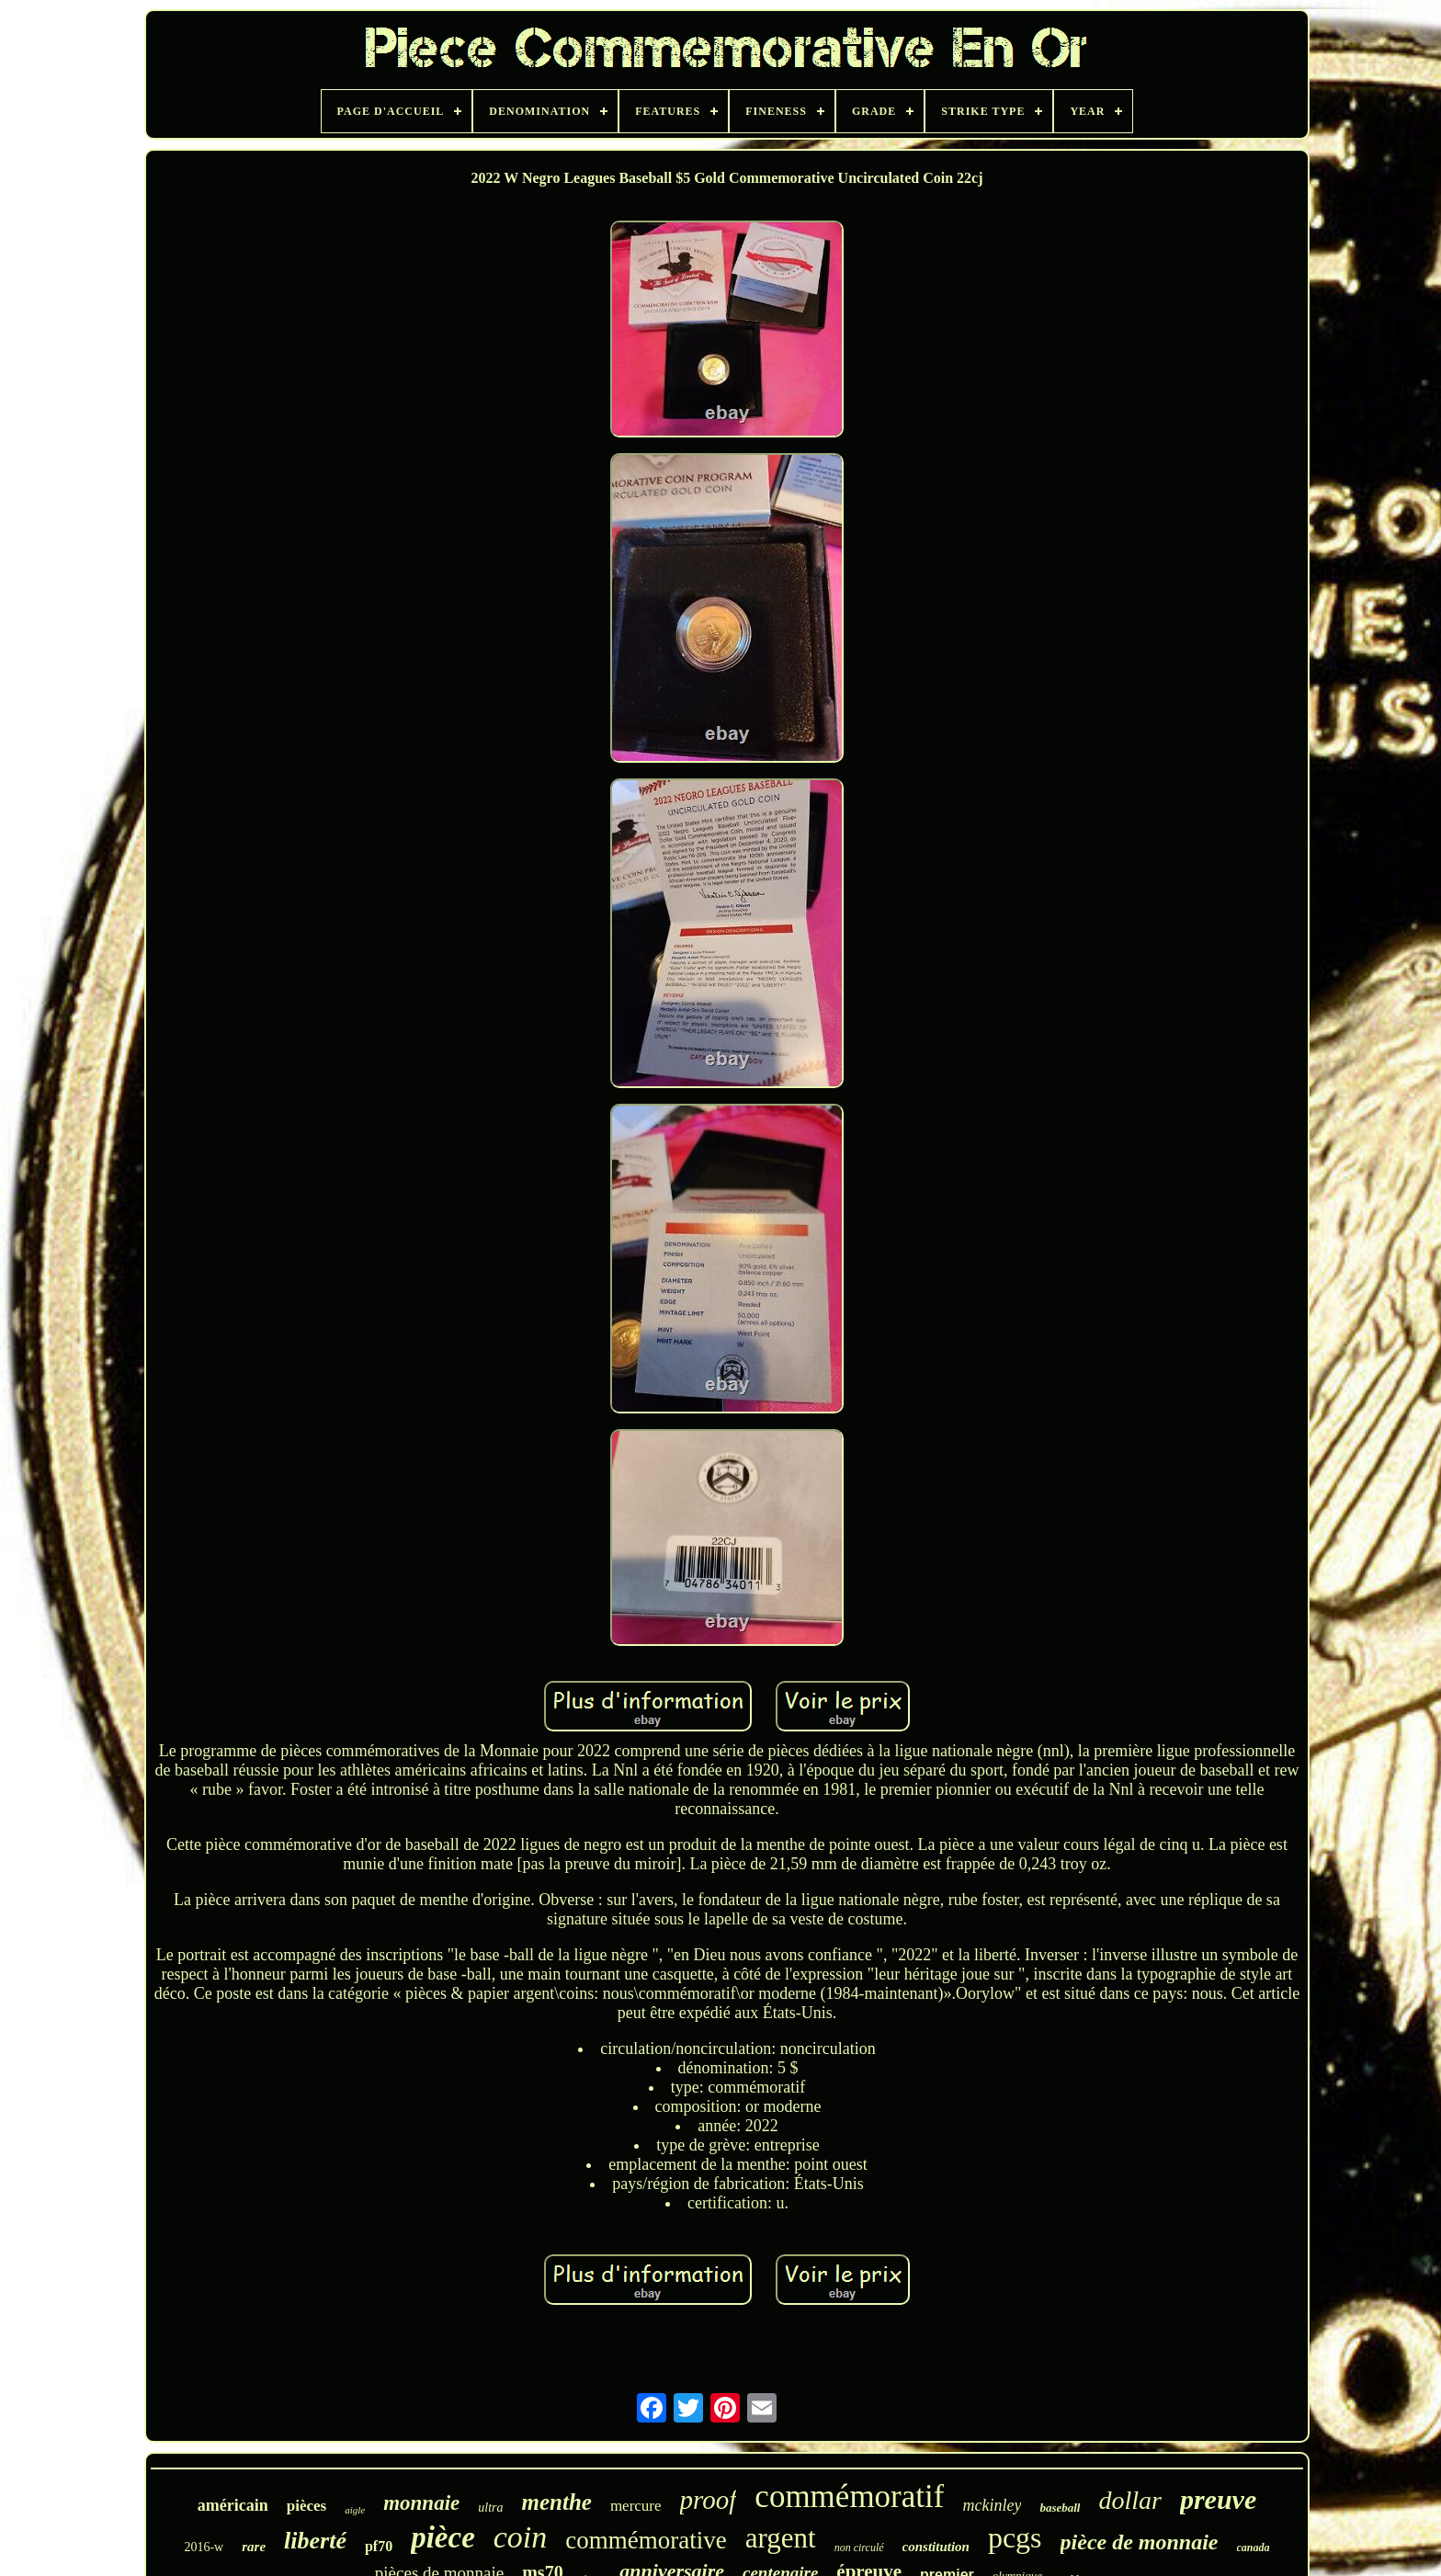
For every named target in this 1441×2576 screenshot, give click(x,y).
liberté (315, 2540)
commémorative (645, 2540)
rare (254, 2546)
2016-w (203, 2547)
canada (1253, 2547)
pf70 (378, 2546)
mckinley (991, 2505)
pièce (443, 2537)
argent (780, 2538)
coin (521, 2537)
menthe (556, 2502)
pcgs (1015, 2537)
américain (233, 2505)
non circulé (859, 2547)
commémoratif (849, 2496)
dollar (1129, 2500)
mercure (636, 2505)
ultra (490, 2507)
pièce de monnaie (1140, 2542)
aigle (355, 2509)
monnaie (421, 2502)
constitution (936, 2546)
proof (708, 2499)
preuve (1218, 2499)
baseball (1059, 2507)
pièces (306, 2505)
